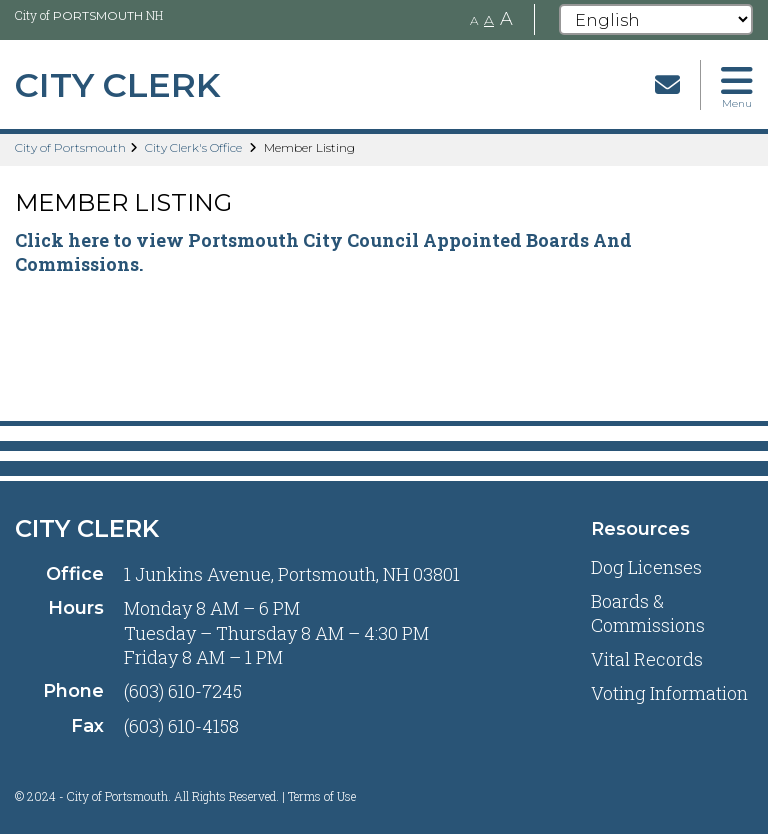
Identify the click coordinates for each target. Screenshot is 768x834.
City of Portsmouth (70, 147)
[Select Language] (656, 19)
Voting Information (669, 693)
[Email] (667, 84)
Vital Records (647, 659)
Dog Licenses (646, 567)
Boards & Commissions (648, 613)
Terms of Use (322, 796)
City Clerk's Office (193, 147)
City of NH (89, 15)
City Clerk (87, 528)
